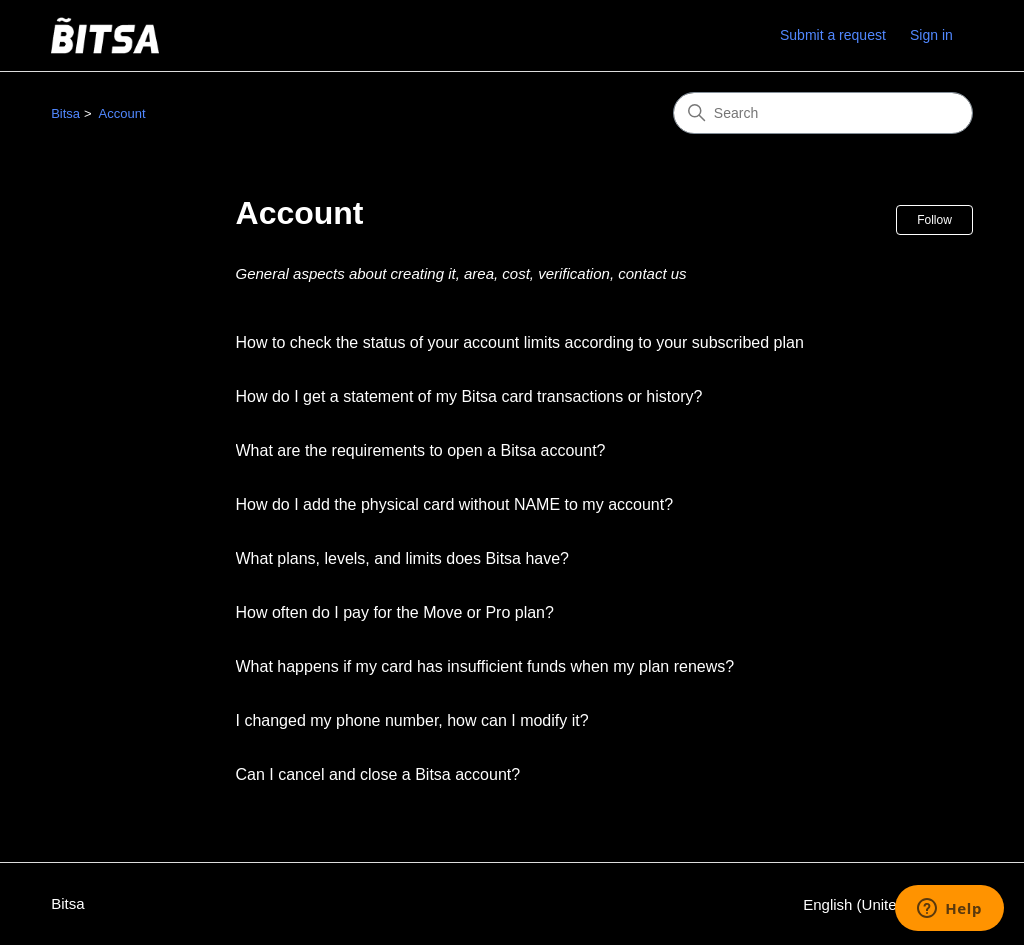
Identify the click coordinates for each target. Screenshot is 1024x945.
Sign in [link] (931, 35)
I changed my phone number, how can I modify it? (412, 720)
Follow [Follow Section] (934, 220)
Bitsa (65, 113)
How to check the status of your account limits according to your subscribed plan (520, 342)
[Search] (823, 113)
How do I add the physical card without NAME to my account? (455, 504)
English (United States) (888, 904)
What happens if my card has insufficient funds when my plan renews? (485, 666)
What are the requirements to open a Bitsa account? (421, 450)
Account (122, 113)
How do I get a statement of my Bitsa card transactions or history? (469, 396)
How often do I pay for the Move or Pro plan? (395, 612)
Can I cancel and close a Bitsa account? (378, 774)
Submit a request (833, 35)
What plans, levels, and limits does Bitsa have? (403, 558)
